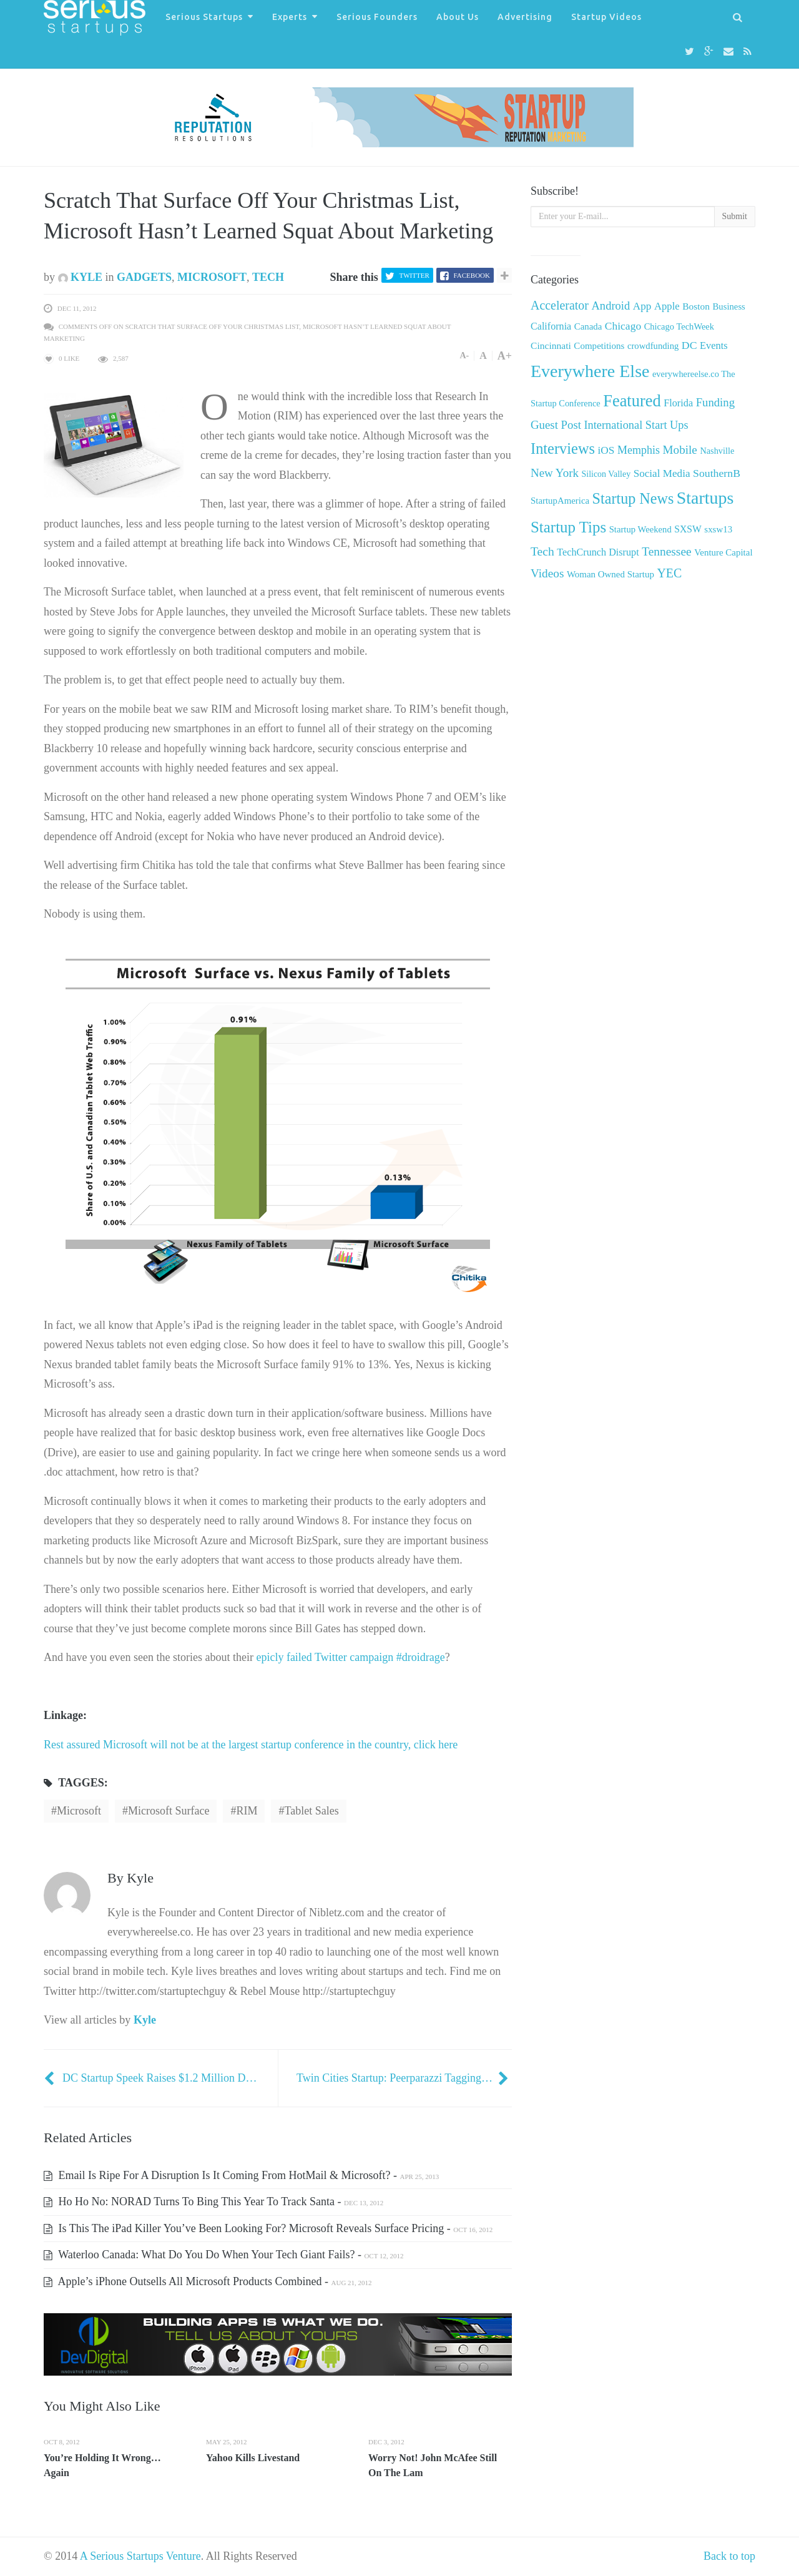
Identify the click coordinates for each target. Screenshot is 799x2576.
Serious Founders (377, 17)
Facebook (472, 275)
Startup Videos (606, 17)
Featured (631, 400)
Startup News (633, 498)
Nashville (717, 451)
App (642, 306)
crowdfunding (653, 346)
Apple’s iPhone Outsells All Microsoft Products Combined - (208, 2281)
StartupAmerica (560, 501)
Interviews (563, 448)
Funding (715, 402)
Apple (667, 306)
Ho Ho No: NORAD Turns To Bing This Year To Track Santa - (213, 2201)
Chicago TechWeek (679, 326)
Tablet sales (311, 1811)
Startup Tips (568, 527)
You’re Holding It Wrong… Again (102, 2465)
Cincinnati (551, 345)
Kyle (80, 277)
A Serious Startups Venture (140, 2556)
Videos (547, 573)
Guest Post (556, 424)
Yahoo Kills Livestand (253, 2457)
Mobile (680, 449)
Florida (678, 403)
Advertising (525, 17)
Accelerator (560, 305)
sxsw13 (718, 529)
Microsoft (212, 277)
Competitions (599, 346)
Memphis (638, 450)
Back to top (729, 2556)
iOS (606, 450)
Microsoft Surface (168, 1811)
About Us (457, 17)
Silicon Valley (605, 474)
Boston (696, 306)
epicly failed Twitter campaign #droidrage (350, 1657)
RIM (246, 1811)
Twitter (414, 275)
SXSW (688, 529)
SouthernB (716, 473)
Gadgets (144, 277)
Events (714, 345)
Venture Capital (723, 552)
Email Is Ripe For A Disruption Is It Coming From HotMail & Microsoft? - (241, 2175)
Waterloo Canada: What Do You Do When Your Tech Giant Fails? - (223, 2254)
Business (729, 306)
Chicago (623, 326)
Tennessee (666, 551)
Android (610, 305)
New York (555, 472)
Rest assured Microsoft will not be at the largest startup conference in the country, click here (251, 1744)
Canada (588, 326)
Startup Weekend (640, 529)
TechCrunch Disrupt (598, 552)
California (551, 326)
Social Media (662, 473)
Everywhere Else (590, 371)
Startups (705, 497)
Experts (289, 17)
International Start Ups (636, 425)
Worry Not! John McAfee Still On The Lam (432, 2465)
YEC (669, 573)
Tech (268, 277)
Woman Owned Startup (610, 574)
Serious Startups (204, 17)
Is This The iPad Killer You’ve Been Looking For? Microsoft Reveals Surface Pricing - (268, 2228)
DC (689, 345)
